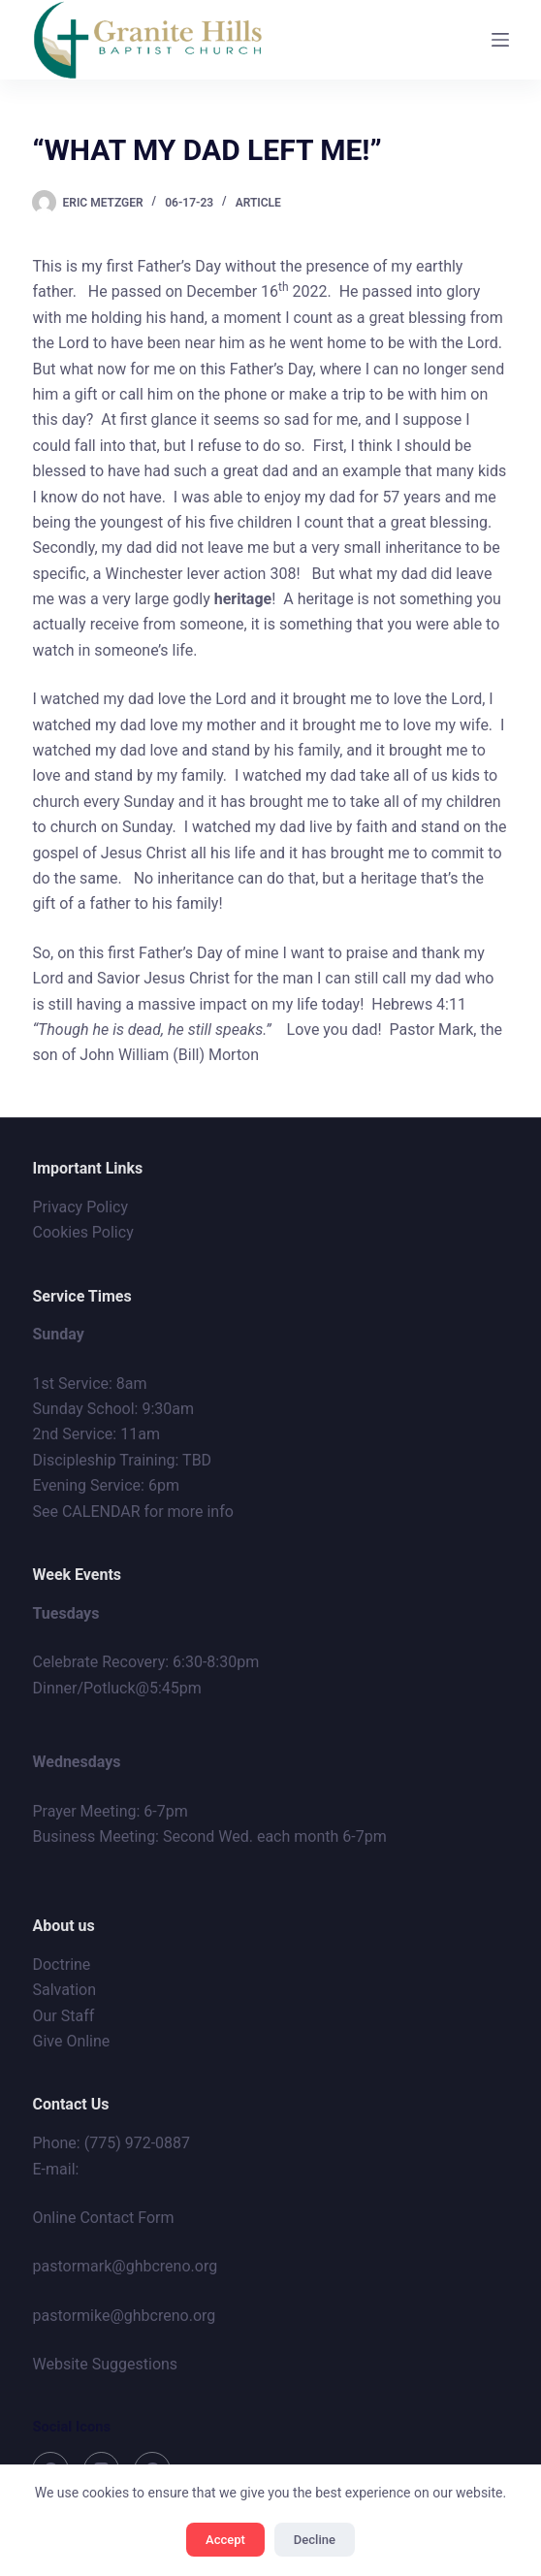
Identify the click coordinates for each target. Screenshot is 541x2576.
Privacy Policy (80, 1207)
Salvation (64, 1989)
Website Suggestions (104, 2364)
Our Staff (63, 2016)
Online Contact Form (103, 2217)
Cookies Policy (82, 1232)
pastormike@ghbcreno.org (123, 2315)
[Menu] (500, 39)
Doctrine (61, 1964)
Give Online (71, 2041)
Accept (225, 2539)
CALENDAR (101, 1511)
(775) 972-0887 (137, 2143)
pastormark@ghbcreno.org (124, 2266)
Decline (314, 2539)
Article (258, 202)
